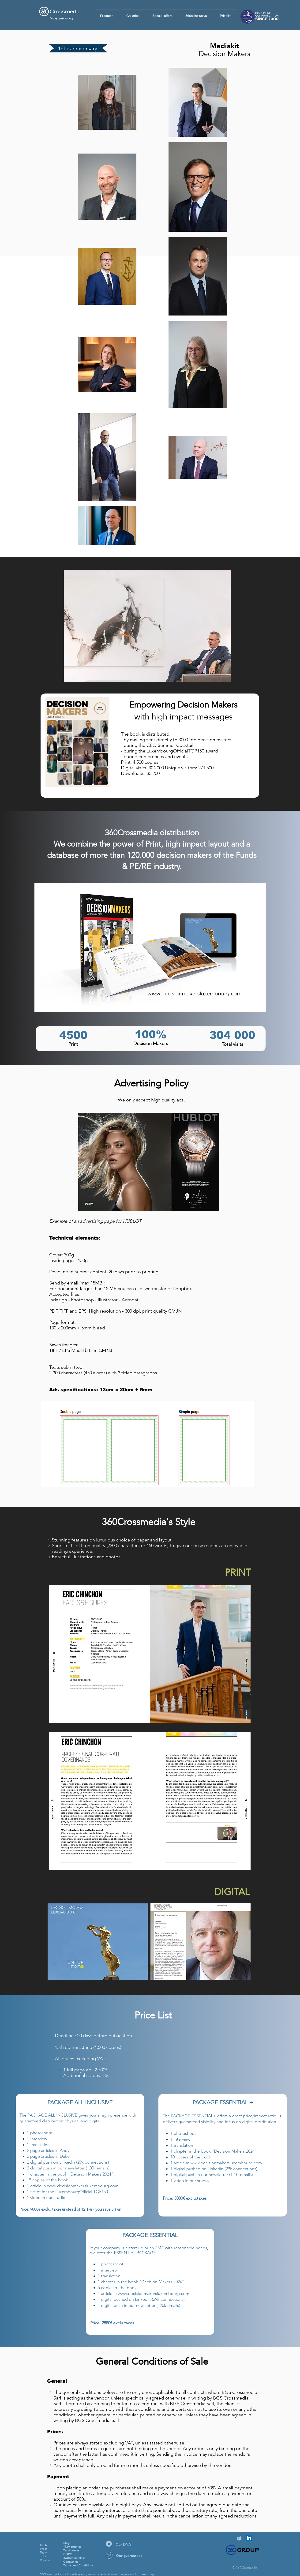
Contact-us (70, 2561)
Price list (46, 2560)
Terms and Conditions (78, 2565)
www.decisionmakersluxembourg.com (82, 2185)
